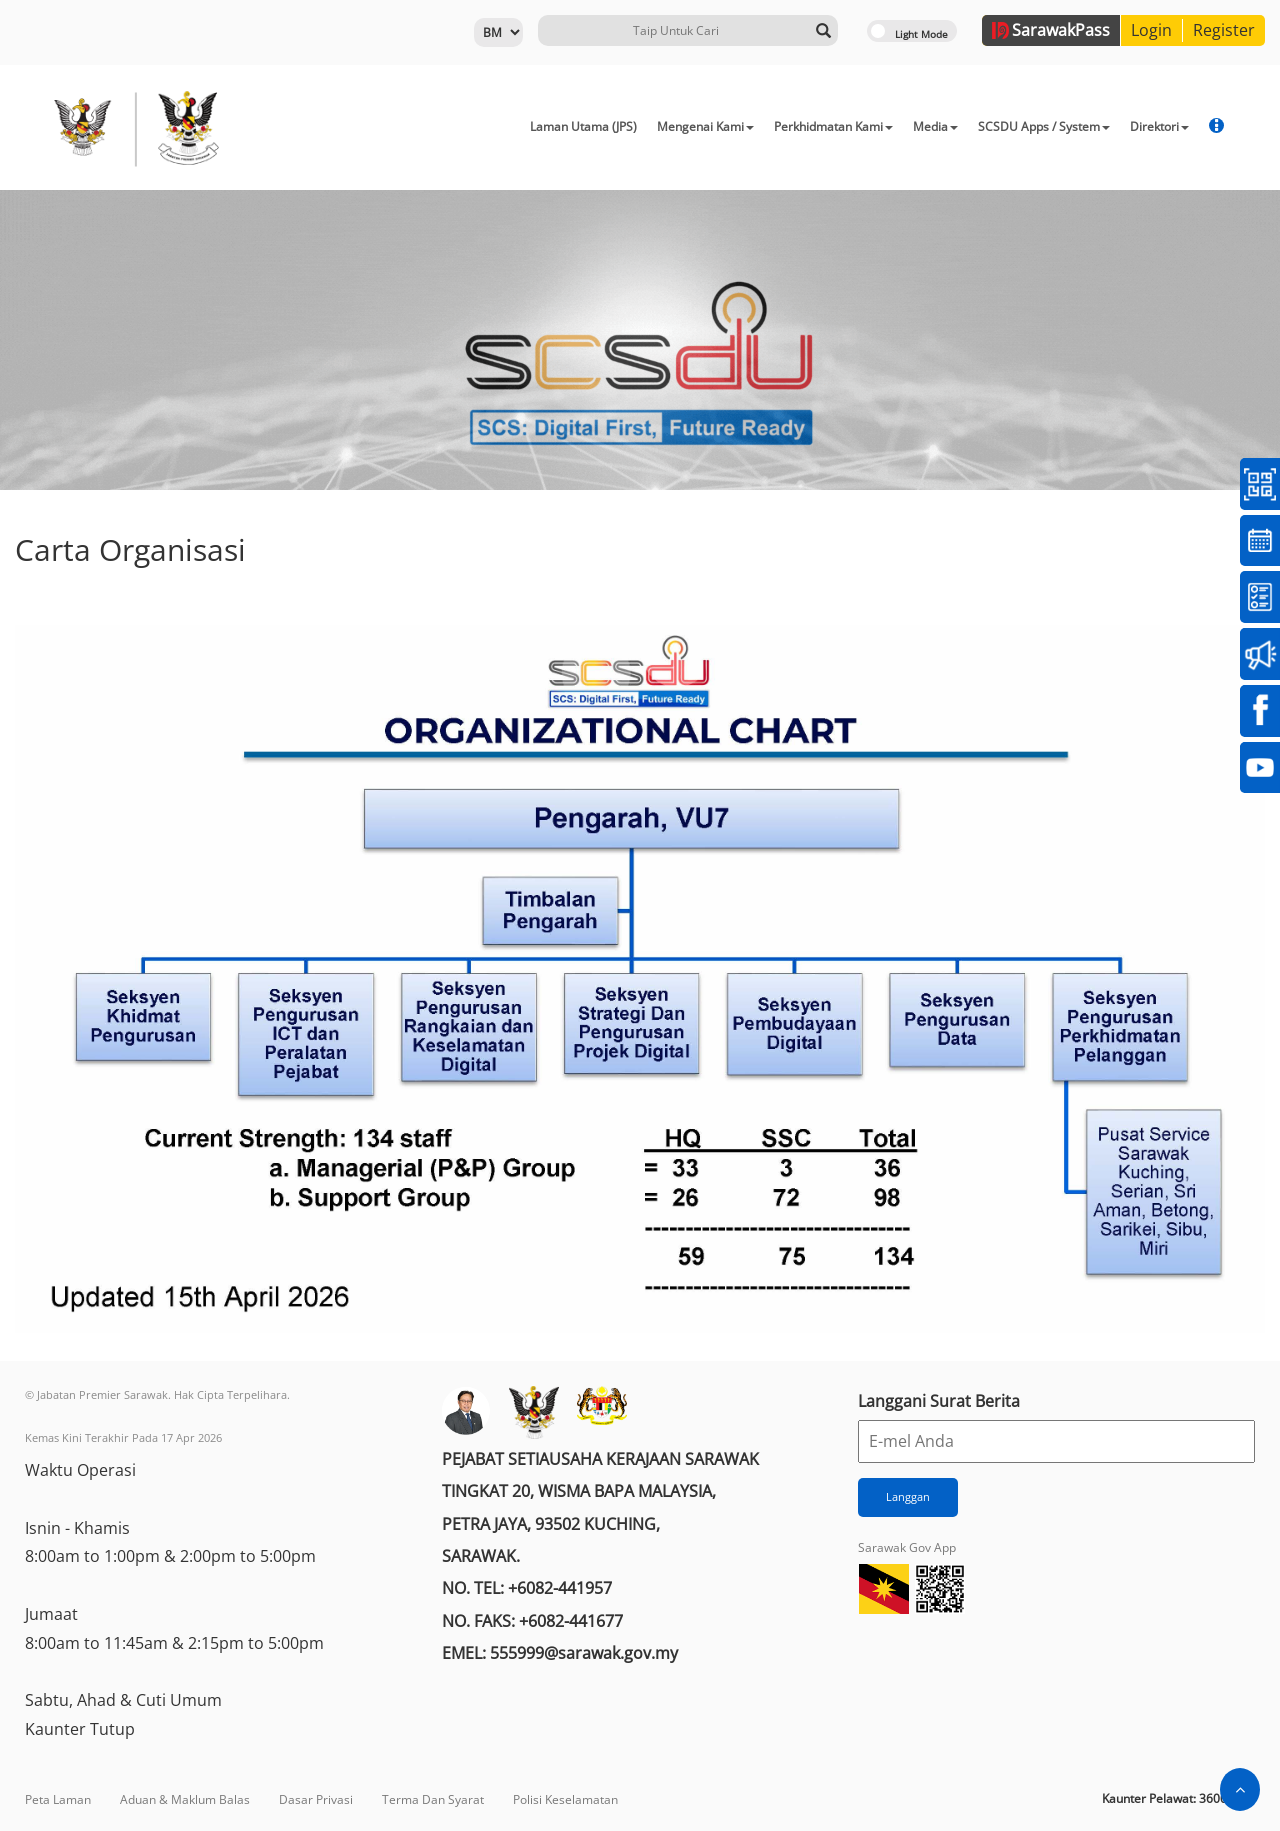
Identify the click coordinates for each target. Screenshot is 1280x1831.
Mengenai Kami (705, 126)
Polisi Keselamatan (565, 1799)
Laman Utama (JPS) (583, 126)
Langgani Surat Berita (939, 1401)
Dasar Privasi (316, 1799)
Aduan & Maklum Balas (185, 1799)
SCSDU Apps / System (1044, 126)
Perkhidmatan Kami (833, 126)
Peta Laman (58, 1799)
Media (935, 126)
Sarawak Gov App (907, 1547)
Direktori (1159, 126)
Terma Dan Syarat (433, 1799)
